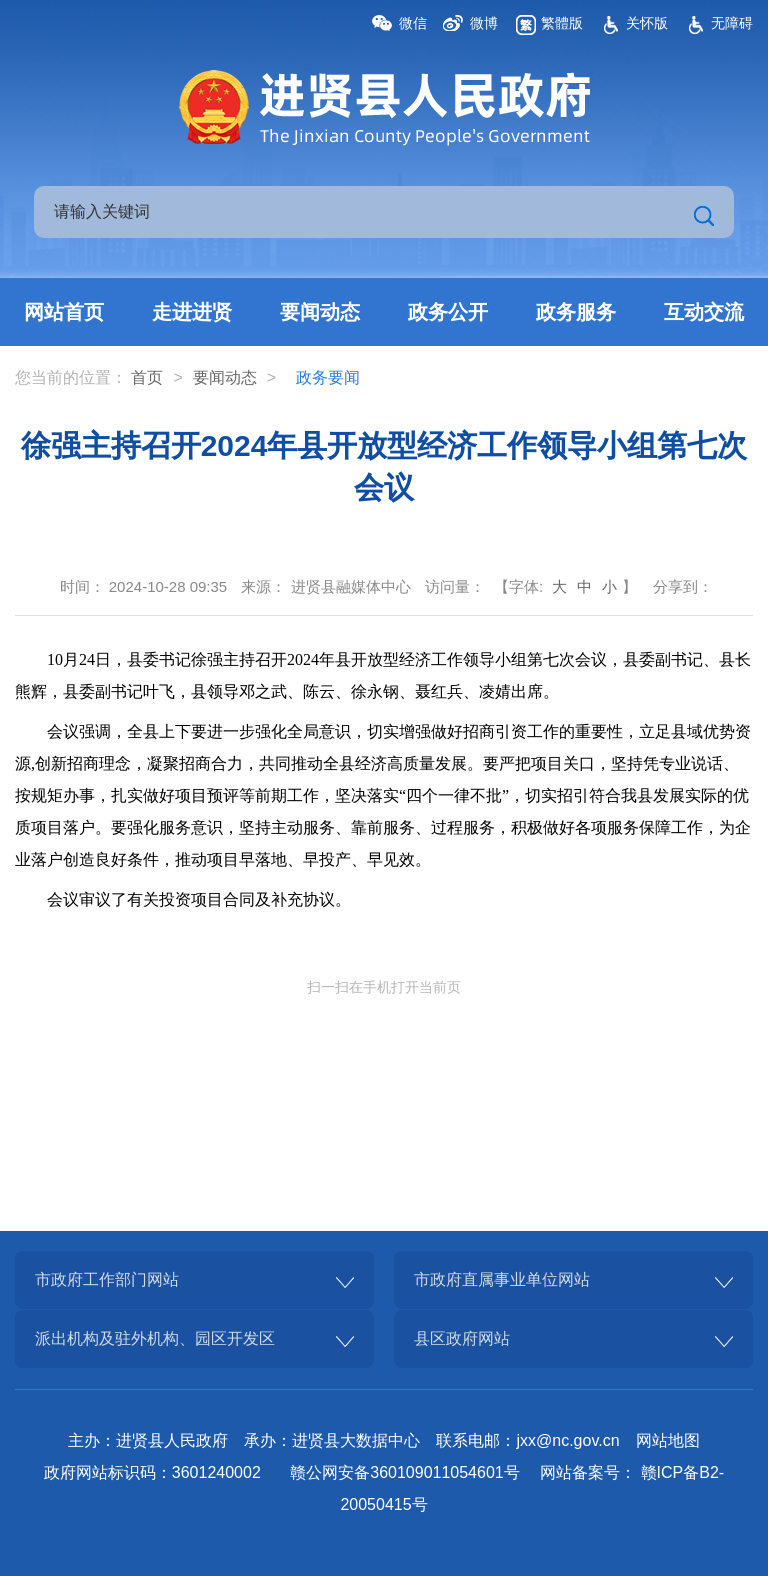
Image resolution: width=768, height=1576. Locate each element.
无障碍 (732, 23)
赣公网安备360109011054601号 (404, 1472)
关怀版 (647, 23)
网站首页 (64, 312)
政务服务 (576, 312)
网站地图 (668, 1440)
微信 (413, 23)
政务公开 (448, 312)
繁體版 (562, 23)
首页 (147, 377)
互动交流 (704, 312)
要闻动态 (320, 312)
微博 (484, 23)
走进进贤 (192, 312)
